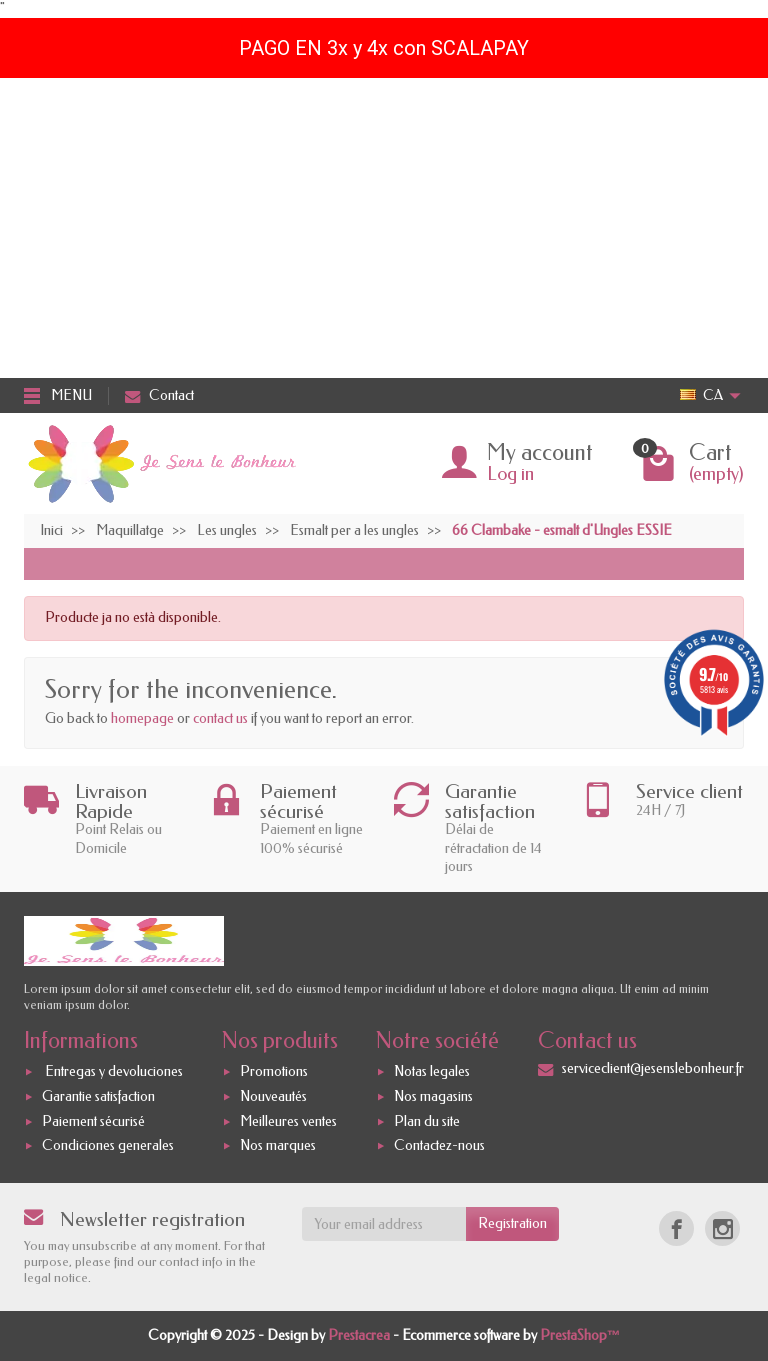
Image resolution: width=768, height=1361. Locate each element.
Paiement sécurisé (93, 1121)
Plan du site (427, 1121)
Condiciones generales (108, 1146)
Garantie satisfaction (98, 1096)
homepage (142, 718)
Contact (159, 395)
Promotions (274, 1071)
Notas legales (432, 1071)
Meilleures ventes (288, 1121)
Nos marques (278, 1146)
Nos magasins (433, 1096)
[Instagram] (722, 1228)
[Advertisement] (384, 228)
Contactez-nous (439, 1146)
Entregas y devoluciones (112, 1071)
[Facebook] (676, 1228)
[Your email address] (384, 1224)
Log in (510, 474)
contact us (220, 718)
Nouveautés (273, 1096)
